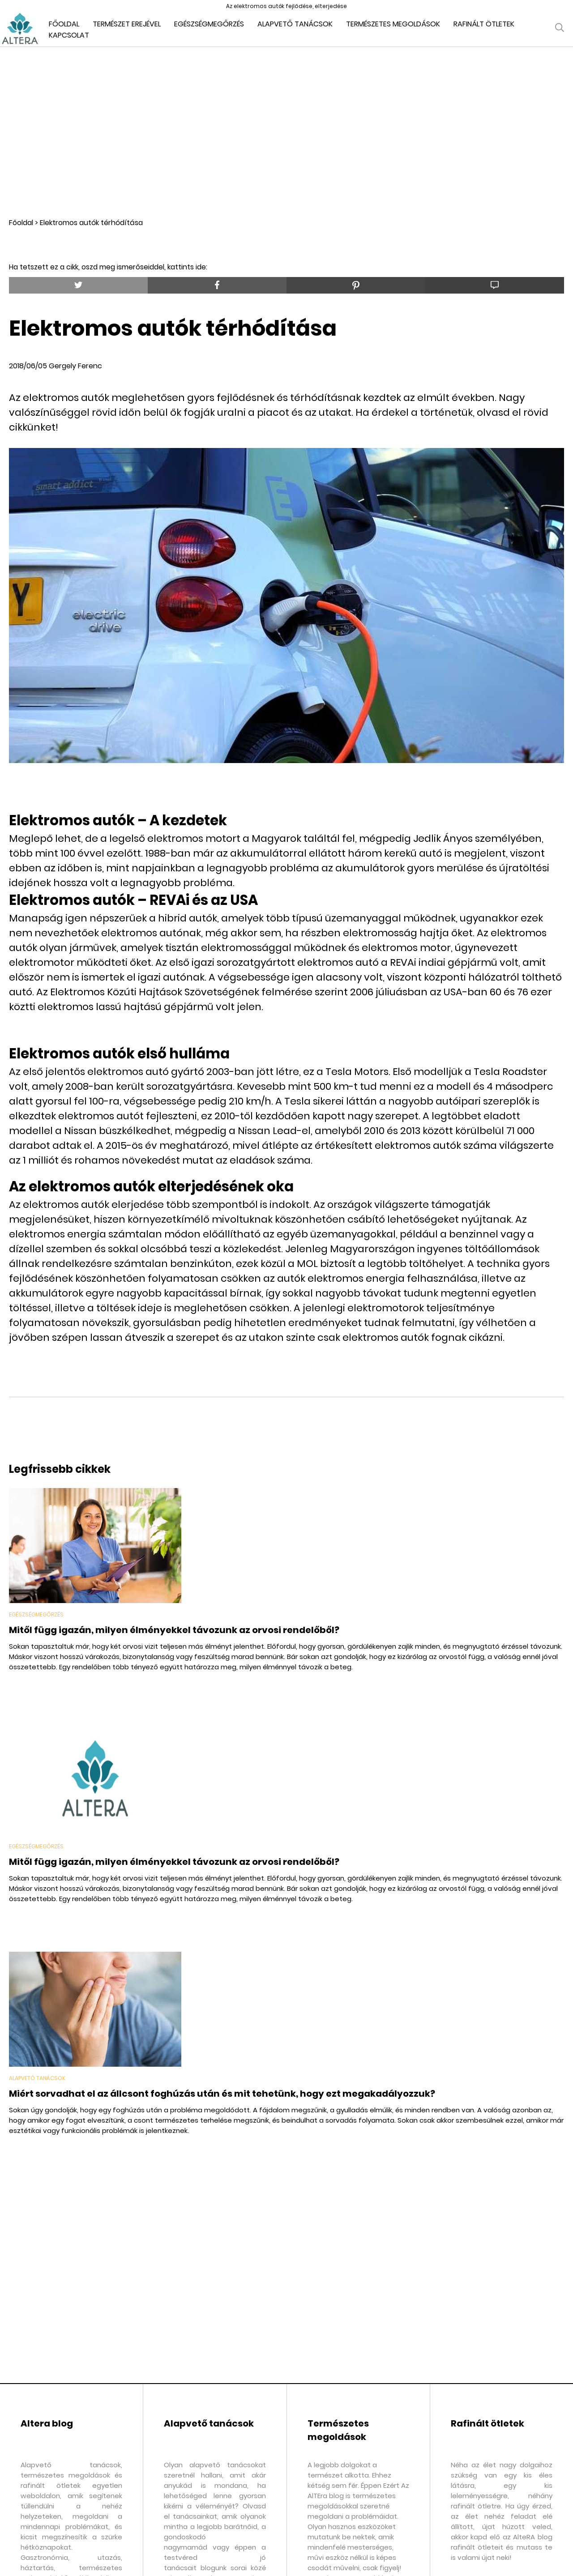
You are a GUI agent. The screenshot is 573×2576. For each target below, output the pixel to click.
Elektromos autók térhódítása (91, 223)
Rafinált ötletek (483, 24)
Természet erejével (127, 24)
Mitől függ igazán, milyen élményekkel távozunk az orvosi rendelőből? (174, 1630)
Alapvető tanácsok (295, 24)
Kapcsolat (69, 35)
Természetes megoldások (393, 24)
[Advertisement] (286, 132)
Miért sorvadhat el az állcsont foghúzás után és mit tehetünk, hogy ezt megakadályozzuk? (222, 2093)
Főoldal (21, 223)
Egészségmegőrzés (209, 24)
